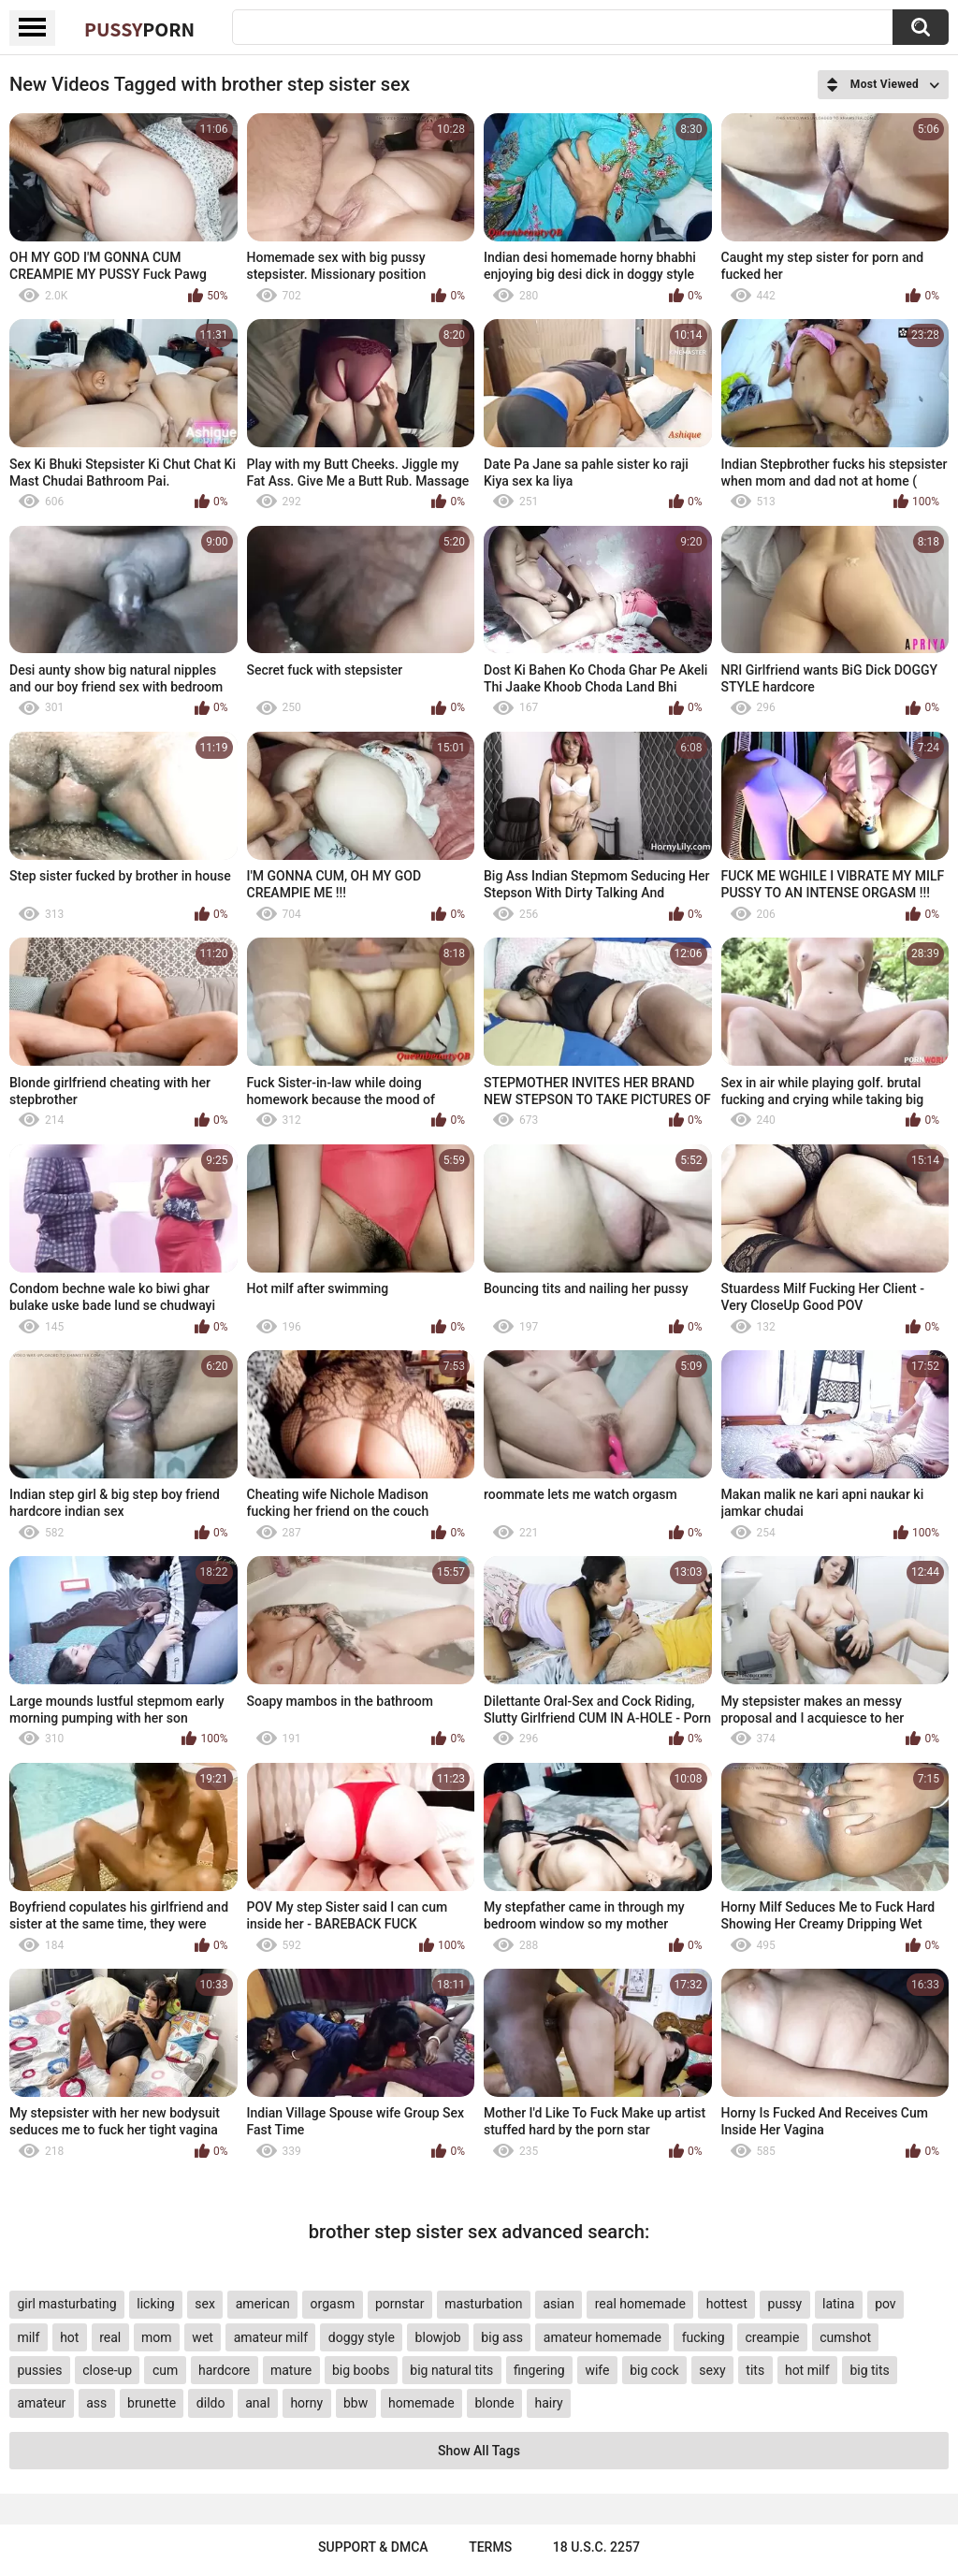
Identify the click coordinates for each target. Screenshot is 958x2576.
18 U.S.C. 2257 (596, 2547)
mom (156, 2337)
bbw (355, 2402)
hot (69, 2337)
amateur (41, 2402)
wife (597, 2370)
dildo (210, 2402)
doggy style (361, 2337)
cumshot (845, 2337)
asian (558, 2303)
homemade (421, 2402)
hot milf (807, 2370)
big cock (654, 2370)
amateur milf (271, 2337)
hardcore (224, 2370)
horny (306, 2402)
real (110, 2337)
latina (838, 2303)
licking (155, 2303)
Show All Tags (479, 2450)
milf (28, 2337)
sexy (712, 2370)
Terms (490, 2547)
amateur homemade (602, 2337)
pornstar (400, 2303)
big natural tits (451, 2370)
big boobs (361, 2370)
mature (291, 2370)
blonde (494, 2402)
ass (96, 2402)
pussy (785, 2303)
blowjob (438, 2337)
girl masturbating (66, 2303)
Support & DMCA (373, 2547)
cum (165, 2370)
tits (755, 2370)
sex (205, 2303)
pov (885, 2303)
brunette (151, 2402)
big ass (502, 2337)
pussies (39, 2370)
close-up (107, 2370)
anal (257, 2402)
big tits (869, 2370)
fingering (539, 2370)
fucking (703, 2337)
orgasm (333, 2303)
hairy (548, 2402)
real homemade (640, 2303)
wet (202, 2337)
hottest (727, 2303)
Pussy (139, 29)
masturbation (483, 2303)
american (263, 2303)
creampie (772, 2337)
